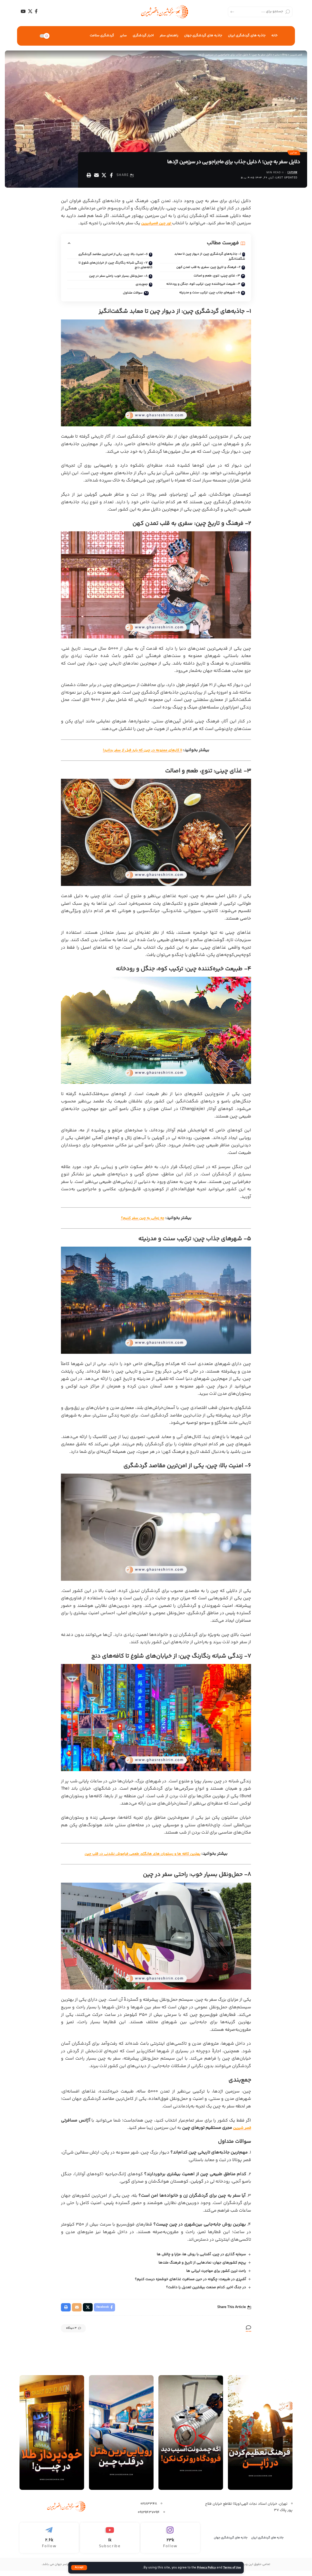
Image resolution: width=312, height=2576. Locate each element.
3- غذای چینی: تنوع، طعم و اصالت (215, 278)
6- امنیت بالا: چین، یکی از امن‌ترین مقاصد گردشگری (110, 256)
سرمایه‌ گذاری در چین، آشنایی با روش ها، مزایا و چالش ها (201, 2258)
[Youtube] (109, 2543)
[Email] (96, 177)
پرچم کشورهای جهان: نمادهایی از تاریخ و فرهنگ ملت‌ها (202, 2266)
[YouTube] (23, 11)
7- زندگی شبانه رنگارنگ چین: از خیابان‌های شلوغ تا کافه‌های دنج (113, 267)
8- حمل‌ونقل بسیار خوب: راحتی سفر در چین (116, 279)
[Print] (88, 177)
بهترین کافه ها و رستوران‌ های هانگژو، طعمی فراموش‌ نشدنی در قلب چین (142, 1857)
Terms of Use (231, 2567)
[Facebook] (36, 11)
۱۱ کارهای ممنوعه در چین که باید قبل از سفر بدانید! (142, 754)
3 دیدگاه (79, 2334)
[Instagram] (170, 2543)
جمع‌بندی (141, 287)
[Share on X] (103, 177)
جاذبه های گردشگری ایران (267, 2543)
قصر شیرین (240, 2131)
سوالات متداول (130, 296)
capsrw (291, 174)
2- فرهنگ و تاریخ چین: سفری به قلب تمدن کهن (205, 270)
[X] (30, 11)
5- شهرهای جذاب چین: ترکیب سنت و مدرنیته (207, 296)
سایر (292, 153)
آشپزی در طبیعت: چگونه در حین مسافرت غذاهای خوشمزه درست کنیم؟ (190, 2283)
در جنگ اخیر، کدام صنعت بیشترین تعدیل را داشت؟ (206, 2291)
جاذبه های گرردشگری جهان (230, 2543)
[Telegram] (49, 2543)
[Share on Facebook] (111, 177)
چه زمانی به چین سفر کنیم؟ (142, 1222)
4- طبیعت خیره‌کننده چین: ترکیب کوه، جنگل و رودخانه (200, 287)
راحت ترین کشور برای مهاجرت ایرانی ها (216, 2275)
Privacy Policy (203, 2567)
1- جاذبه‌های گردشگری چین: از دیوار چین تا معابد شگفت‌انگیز (207, 258)
